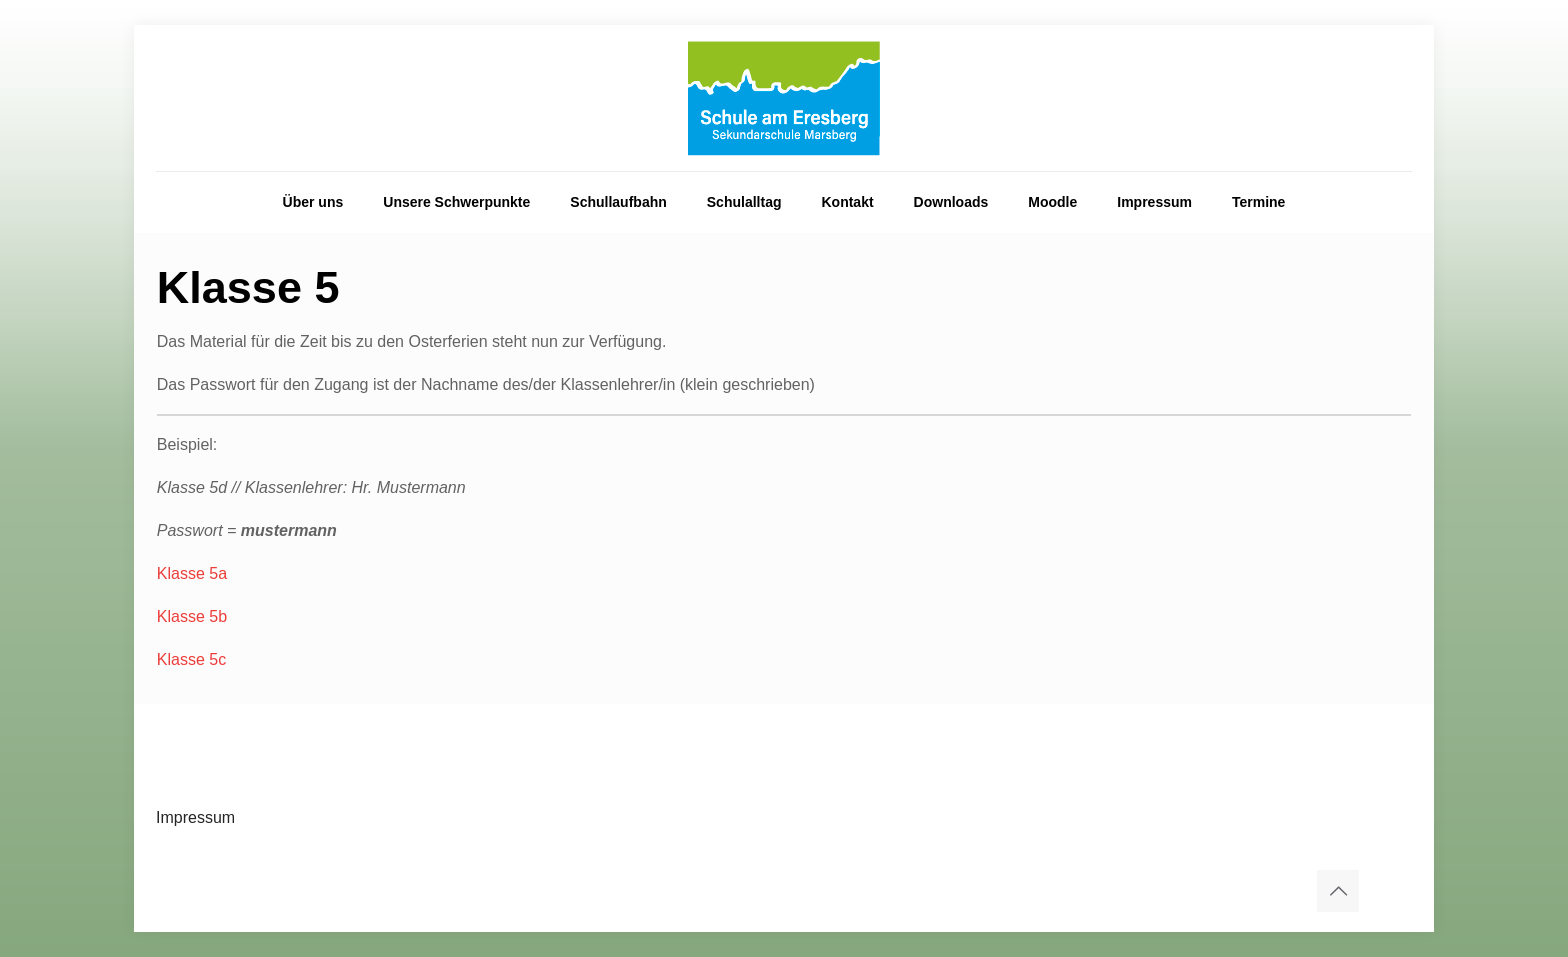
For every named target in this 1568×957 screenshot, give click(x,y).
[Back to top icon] (1338, 891)
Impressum (195, 817)
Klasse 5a (192, 573)
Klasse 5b (192, 616)
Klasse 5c (191, 659)
